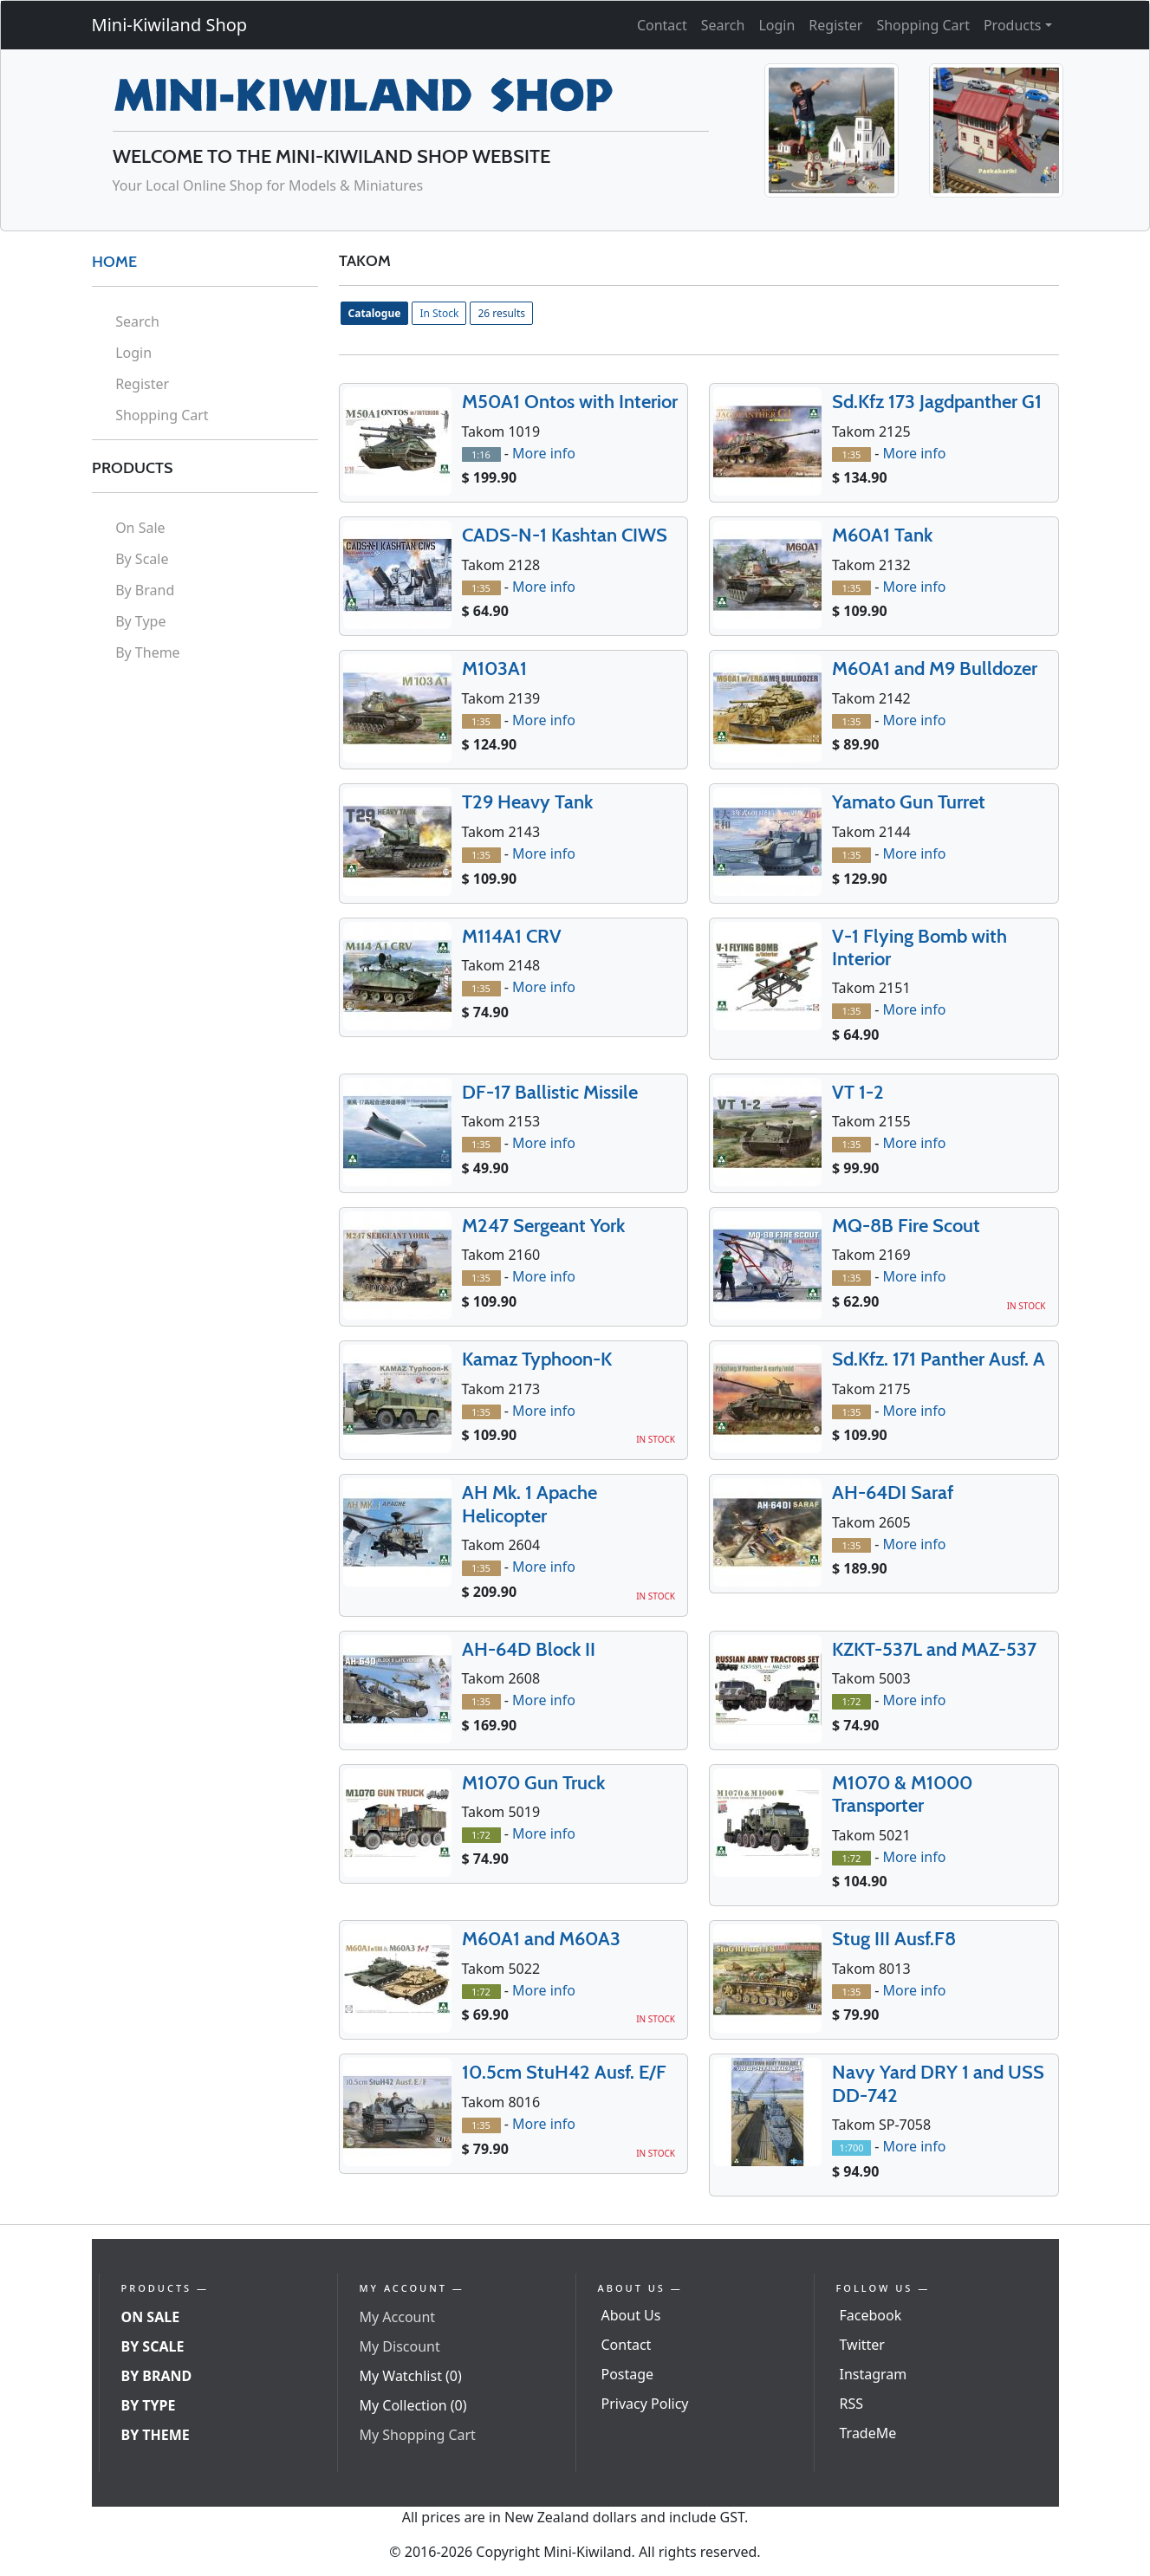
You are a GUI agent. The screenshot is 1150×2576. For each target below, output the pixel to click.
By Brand (144, 590)
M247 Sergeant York (543, 1225)
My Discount (400, 2346)
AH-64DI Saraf (892, 1492)
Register (835, 25)
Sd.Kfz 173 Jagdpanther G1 (937, 401)
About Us (631, 2315)
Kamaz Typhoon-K (537, 1359)
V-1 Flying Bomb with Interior (919, 947)
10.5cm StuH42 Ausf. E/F (564, 2072)
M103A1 (494, 668)
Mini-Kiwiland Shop (170, 24)
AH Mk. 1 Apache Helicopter (529, 1504)
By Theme (147, 652)
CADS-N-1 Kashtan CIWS (564, 535)
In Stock (438, 313)
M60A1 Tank (882, 535)
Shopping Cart (923, 25)
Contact (662, 25)
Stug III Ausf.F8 (894, 1938)
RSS (852, 2403)
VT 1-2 (858, 1092)
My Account (398, 2316)
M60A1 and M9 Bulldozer (934, 668)
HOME (114, 261)
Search (723, 25)
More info (543, 453)
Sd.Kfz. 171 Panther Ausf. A (938, 1359)
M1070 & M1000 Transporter (902, 1794)
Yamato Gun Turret (908, 802)
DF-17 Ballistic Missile (550, 1092)
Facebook (871, 2315)
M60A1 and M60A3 (541, 1938)
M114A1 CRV (512, 936)
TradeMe (868, 2433)
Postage (627, 2374)
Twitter (862, 2344)
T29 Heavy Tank (527, 802)
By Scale (141, 558)
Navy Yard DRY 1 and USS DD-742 (938, 2083)
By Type (140, 621)
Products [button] (1013, 25)
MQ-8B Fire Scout (906, 1225)
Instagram (873, 2374)
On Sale (140, 527)
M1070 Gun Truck (533, 1782)
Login (776, 25)
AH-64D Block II (528, 1649)
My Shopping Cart (418, 2434)
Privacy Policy (645, 2403)
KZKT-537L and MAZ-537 (934, 1649)
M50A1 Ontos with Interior (570, 401)
